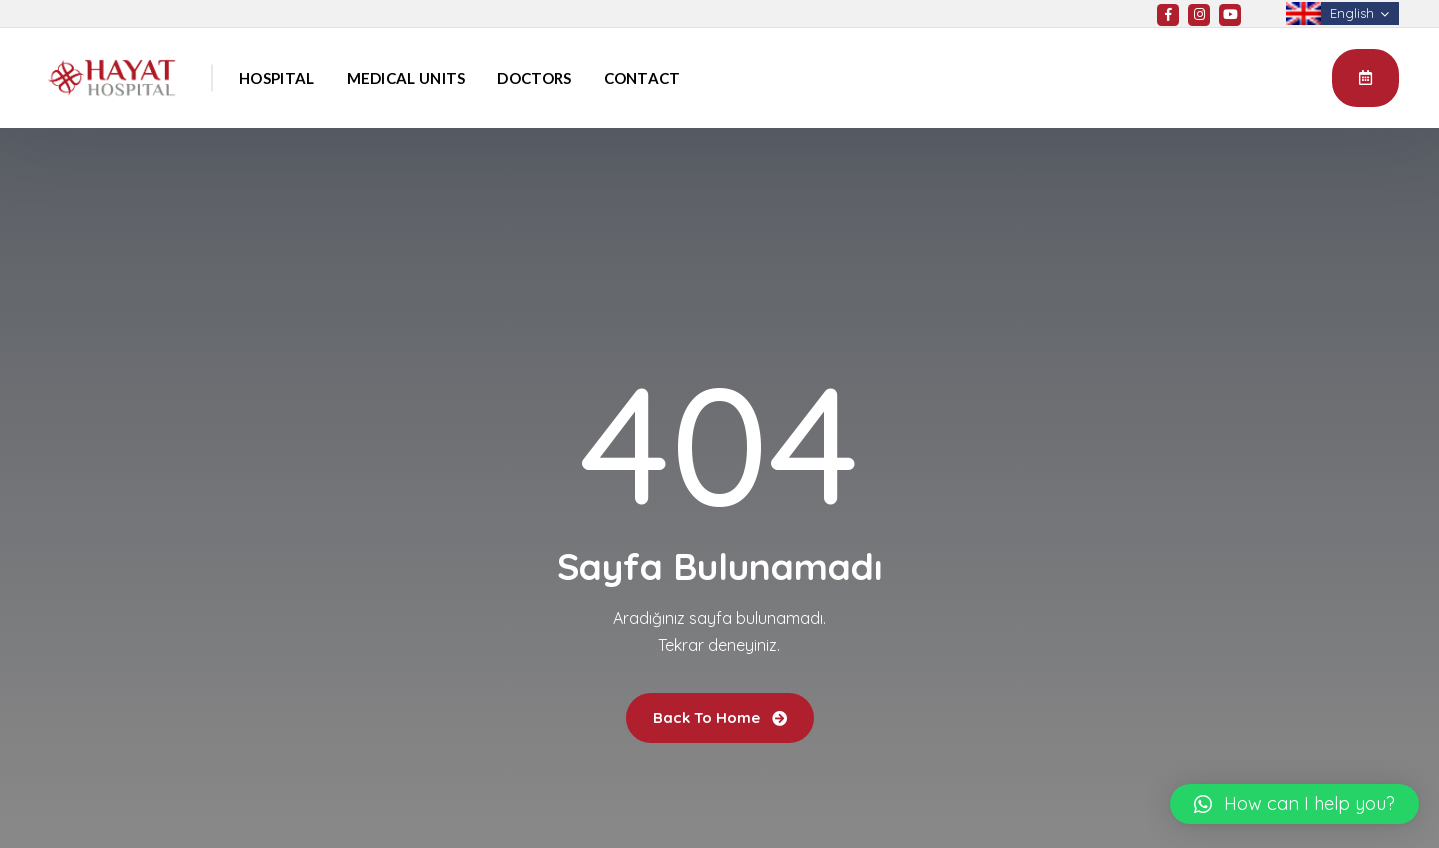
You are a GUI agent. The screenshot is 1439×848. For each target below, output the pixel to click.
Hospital (276, 78)
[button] (1294, 804)
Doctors (534, 78)
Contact (642, 78)
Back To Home (720, 717)
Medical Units (406, 78)
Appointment (1365, 77)
